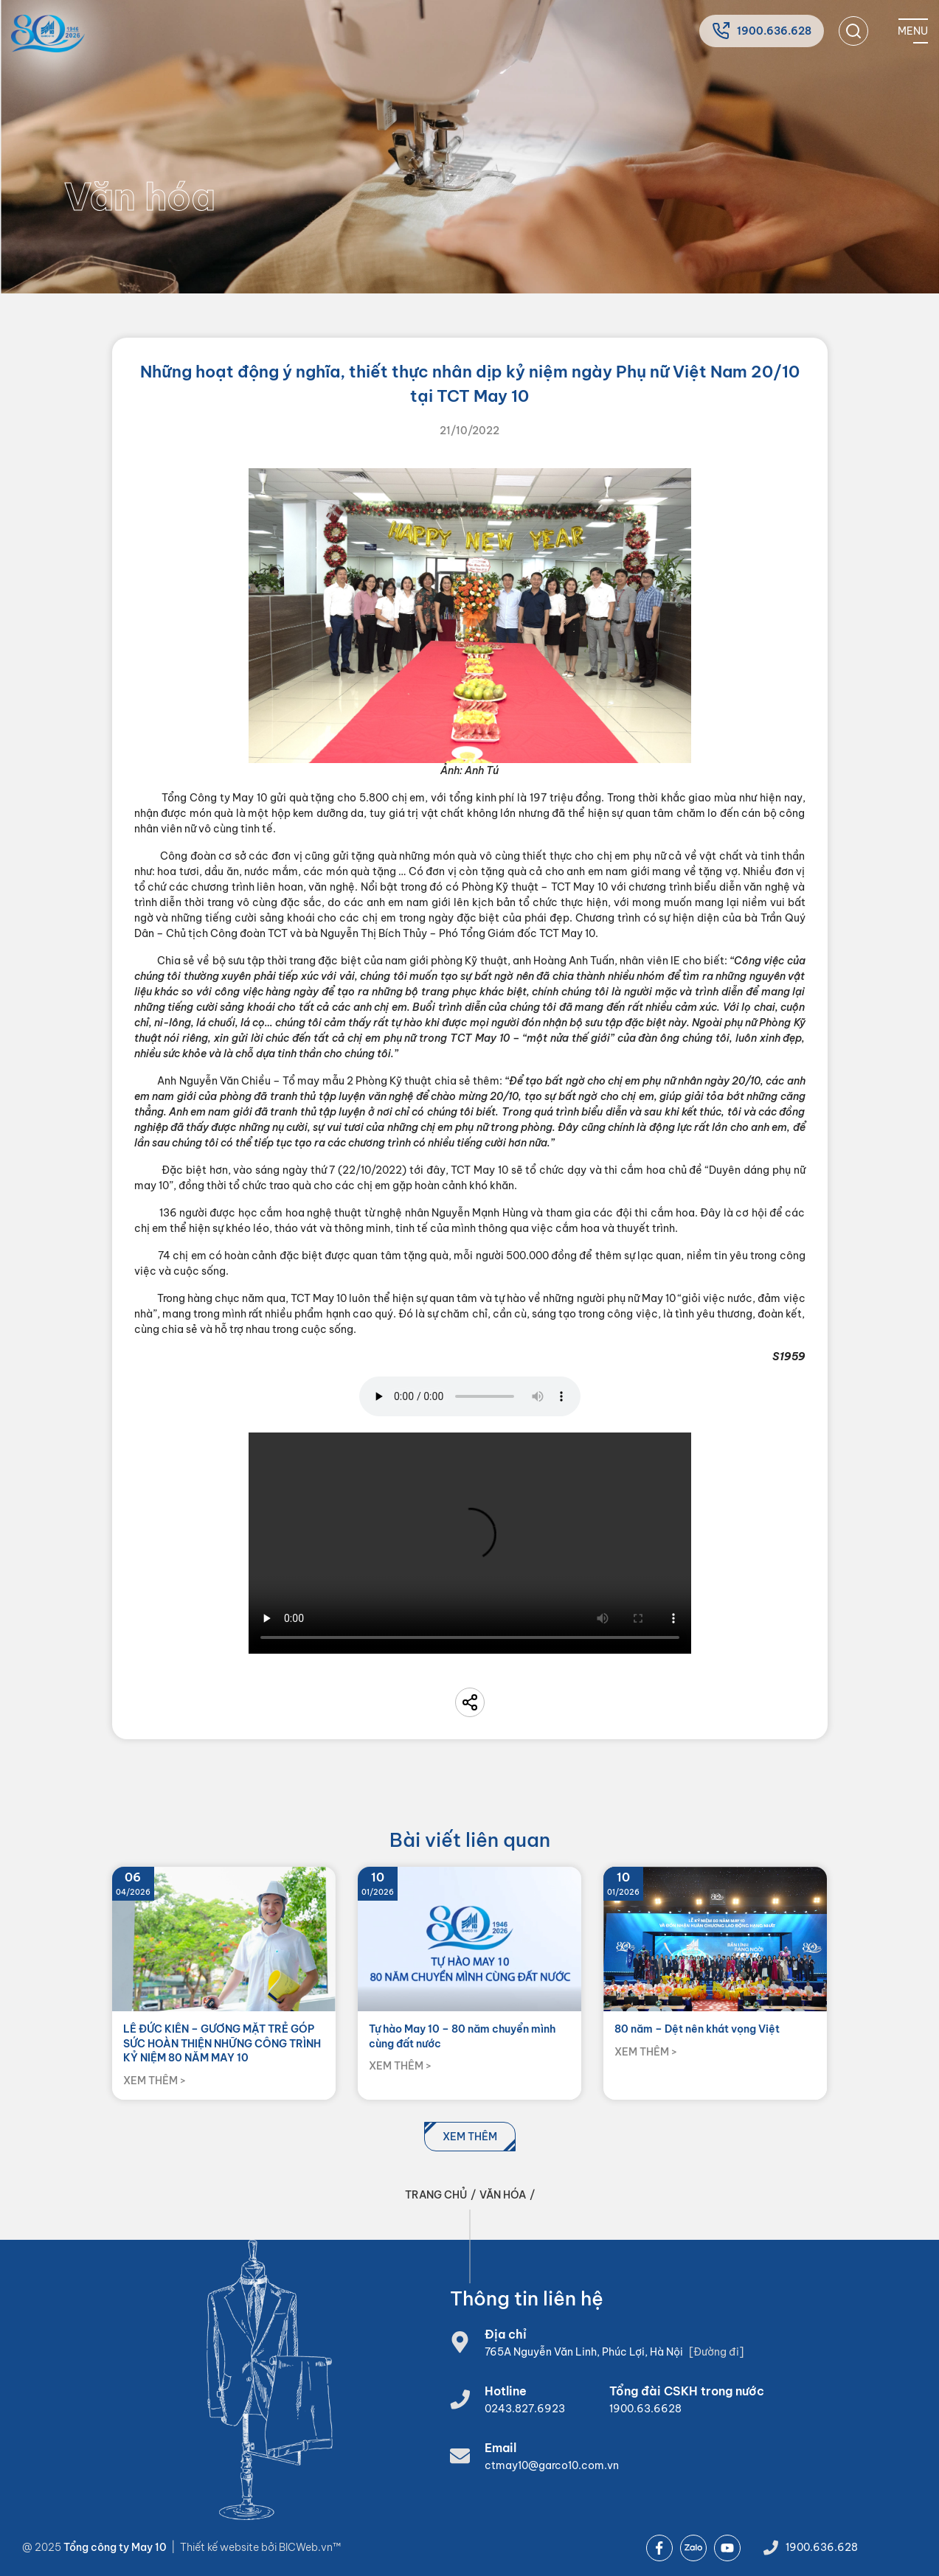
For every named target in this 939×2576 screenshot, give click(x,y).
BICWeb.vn (306, 2547)
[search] (853, 31)
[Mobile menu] (913, 31)
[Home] (48, 33)
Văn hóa (502, 2194)
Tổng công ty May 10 (115, 2547)
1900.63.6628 (645, 2408)
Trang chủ (436, 2194)
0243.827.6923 (525, 2408)
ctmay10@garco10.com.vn (552, 2465)
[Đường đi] (716, 2352)
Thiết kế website (220, 2547)
